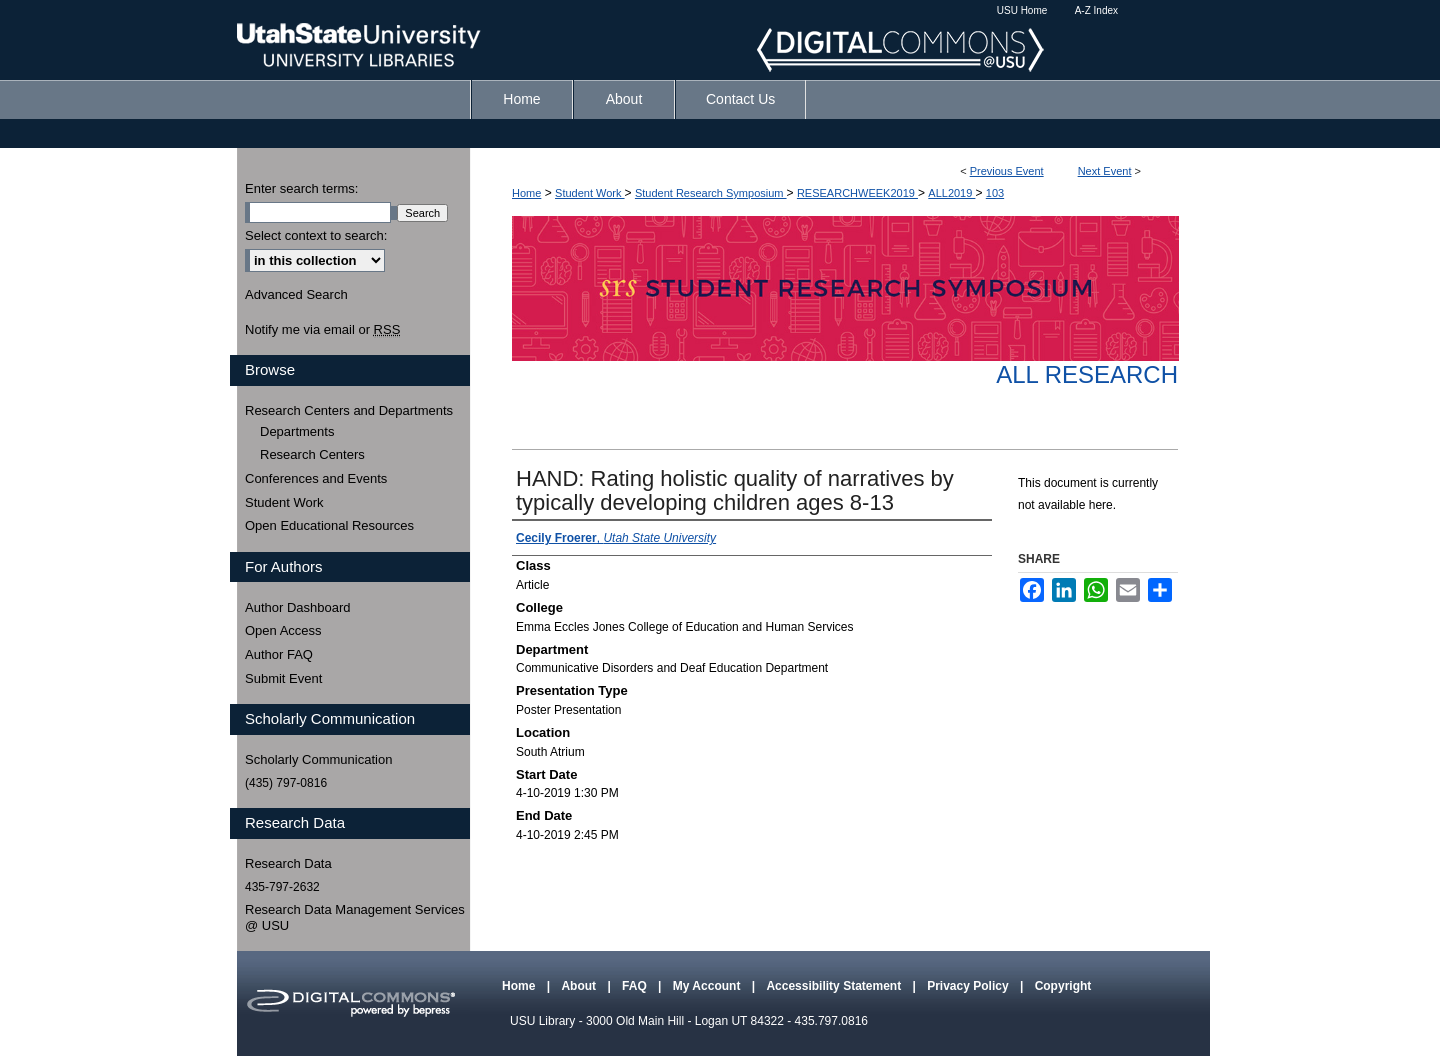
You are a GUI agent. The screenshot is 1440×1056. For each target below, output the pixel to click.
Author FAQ (279, 654)
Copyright (1063, 986)
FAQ (636, 986)
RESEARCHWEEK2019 (857, 193)
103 (995, 193)
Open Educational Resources (329, 525)
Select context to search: (316, 235)
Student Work (590, 193)
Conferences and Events (316, 478)
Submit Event (283, 678)
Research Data (288, 863)
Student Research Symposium (711, 193)
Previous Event (1007, 171)
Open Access (283, 630)
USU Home (1022, 10)
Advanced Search (296, 294)
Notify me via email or (322, 330)
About (580, 986)
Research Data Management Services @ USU (355, 917)
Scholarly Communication (318, 759)
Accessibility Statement (835, 986)
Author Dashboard (298, 607)
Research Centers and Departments (349, 410)
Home (526, 193)
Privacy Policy (969, 986)
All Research (1087, 374)
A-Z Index (1096, 10)
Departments (297, 431)
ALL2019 (951, 193)
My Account (708, 986)
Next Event (1105, 171)
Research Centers (312, 454)
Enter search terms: (301, 188)
